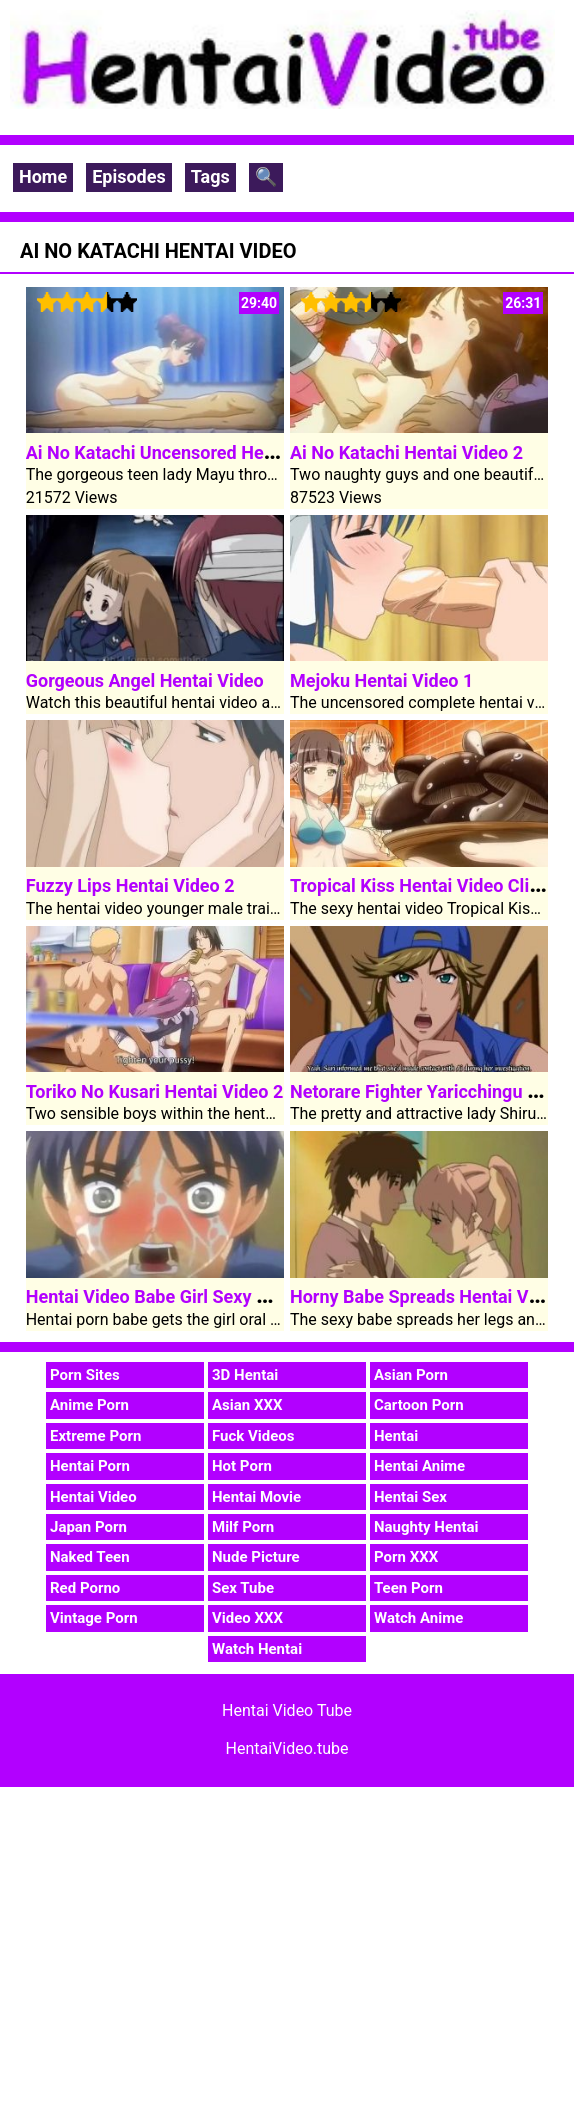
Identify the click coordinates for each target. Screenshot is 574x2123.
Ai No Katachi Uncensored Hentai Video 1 (193, 452)
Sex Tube (243, 1588)
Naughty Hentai (426, 1527)
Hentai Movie (256, 1497)
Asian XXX (247, 1405)
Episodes (129, 176)
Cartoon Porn (419, 1405)
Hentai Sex (410, 1497)
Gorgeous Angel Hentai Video (145, 680)
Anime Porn (89, 1405)
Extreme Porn (95, 1436)
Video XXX (247, 1618)
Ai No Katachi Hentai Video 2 (406, 452)
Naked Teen (90, 1557)
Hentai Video (93, 1497)
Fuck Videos (253, 1436)
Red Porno (85, 1588)
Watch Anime (418, 1618)
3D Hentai (245, 1375)
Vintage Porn (94, 1618)
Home (43, 176)
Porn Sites (85, 1375)
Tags (210, 176)
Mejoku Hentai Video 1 (381, 680)
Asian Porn (411, 1375)
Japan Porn (88, 1527)
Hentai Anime (419, 1466)
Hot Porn (242, 1466)
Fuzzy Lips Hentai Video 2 (130, 885)
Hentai (396, 1436)
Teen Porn (408, 1588)
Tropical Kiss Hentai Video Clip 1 (422, 885)
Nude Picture (256, 1557)
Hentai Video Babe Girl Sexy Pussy (166, 1296)
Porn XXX (406, 1557)
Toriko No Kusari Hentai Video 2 (155, 1091)
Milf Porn (243, 1527)
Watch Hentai (257, 1649)
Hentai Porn (90, 1466)
